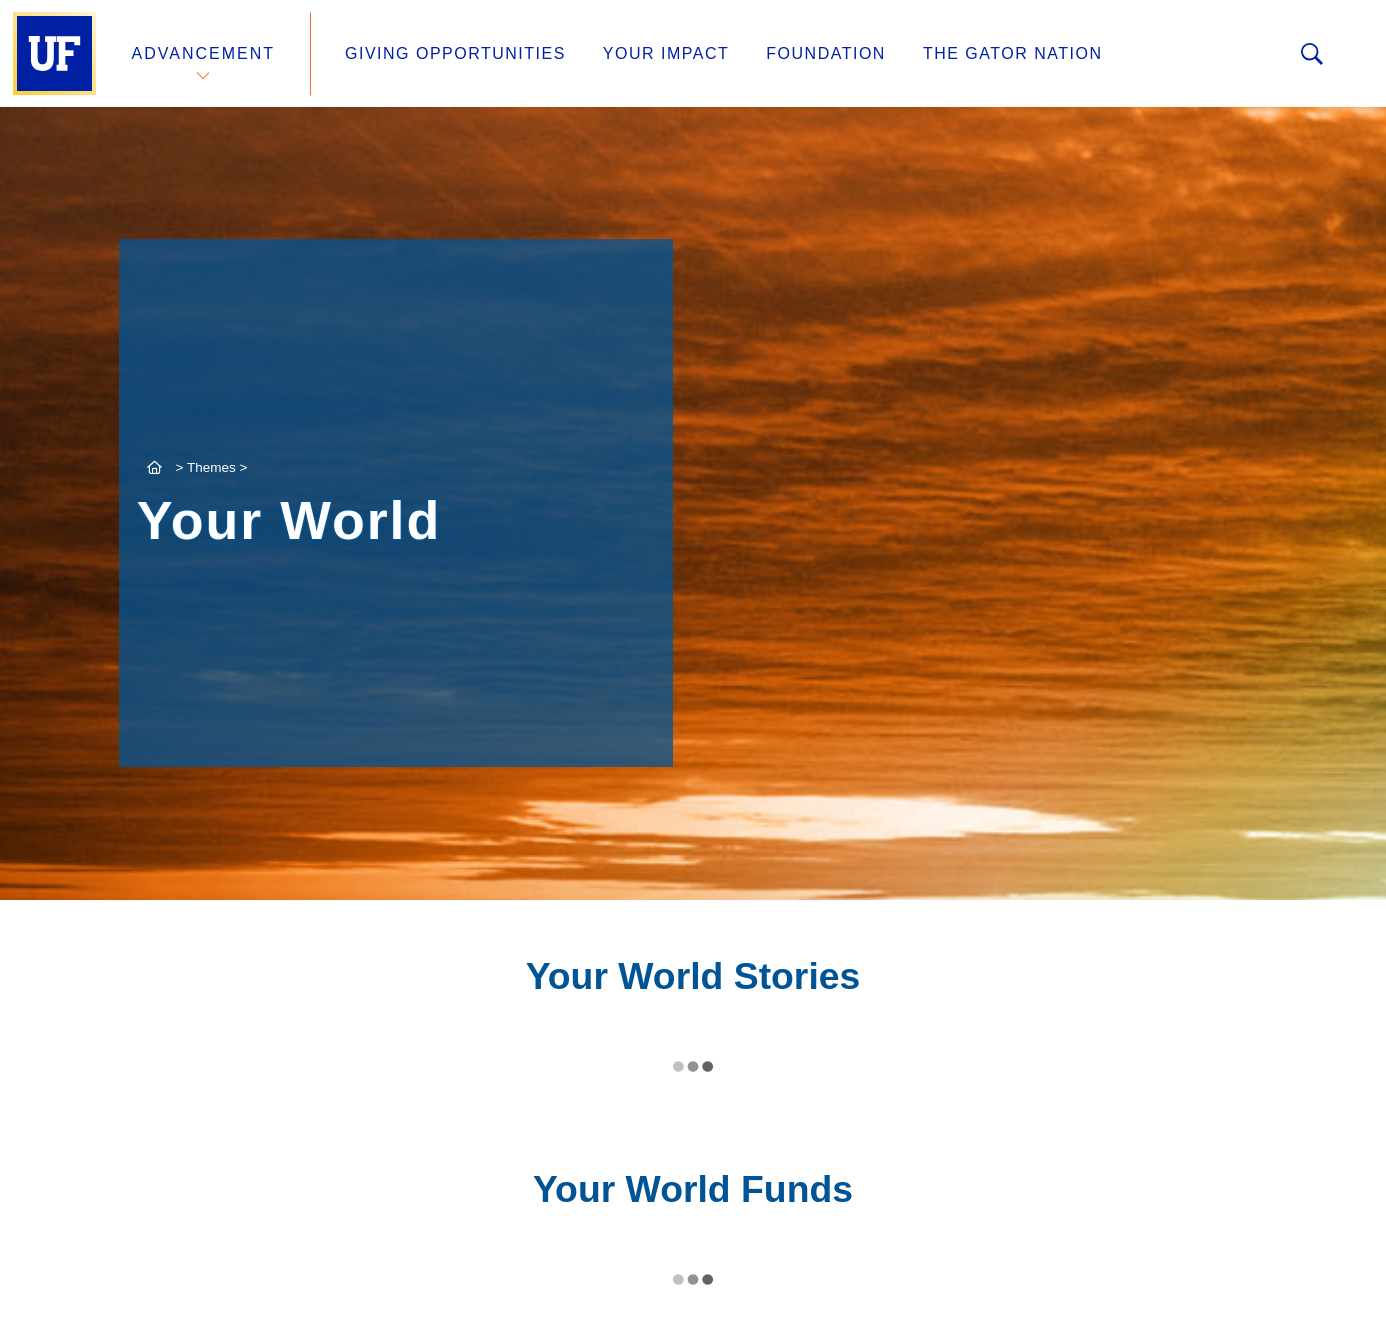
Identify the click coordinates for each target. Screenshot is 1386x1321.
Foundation (826, 53)
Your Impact (666, 53)
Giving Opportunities (455, 53)
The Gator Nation (1013, 53)
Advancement (204, 53)
